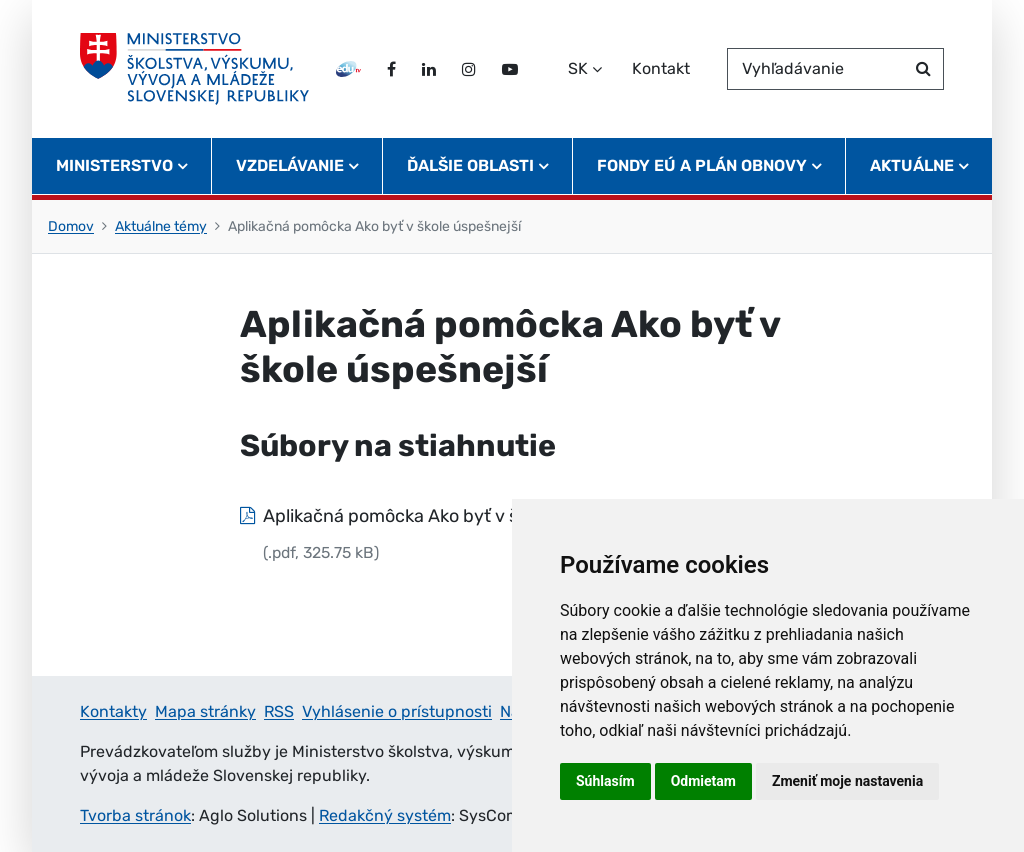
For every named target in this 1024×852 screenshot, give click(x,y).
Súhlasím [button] (605, 781)
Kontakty (113, 711)
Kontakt (661, 68)
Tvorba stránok (135, 815)
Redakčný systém (385, 815)
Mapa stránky (205, 711)
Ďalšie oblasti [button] (470, 165)
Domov (71, 226)
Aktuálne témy (161, 226)
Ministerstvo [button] (114, 165)
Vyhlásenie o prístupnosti (397, 711)
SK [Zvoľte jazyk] (578, 68)
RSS (279, 711)
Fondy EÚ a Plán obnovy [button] (702, 165)
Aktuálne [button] (912, 165)
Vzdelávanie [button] (290, 165)
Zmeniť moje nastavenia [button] (847, 781)
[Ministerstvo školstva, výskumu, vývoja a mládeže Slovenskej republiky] (194, 69)
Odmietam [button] (703, 781)
